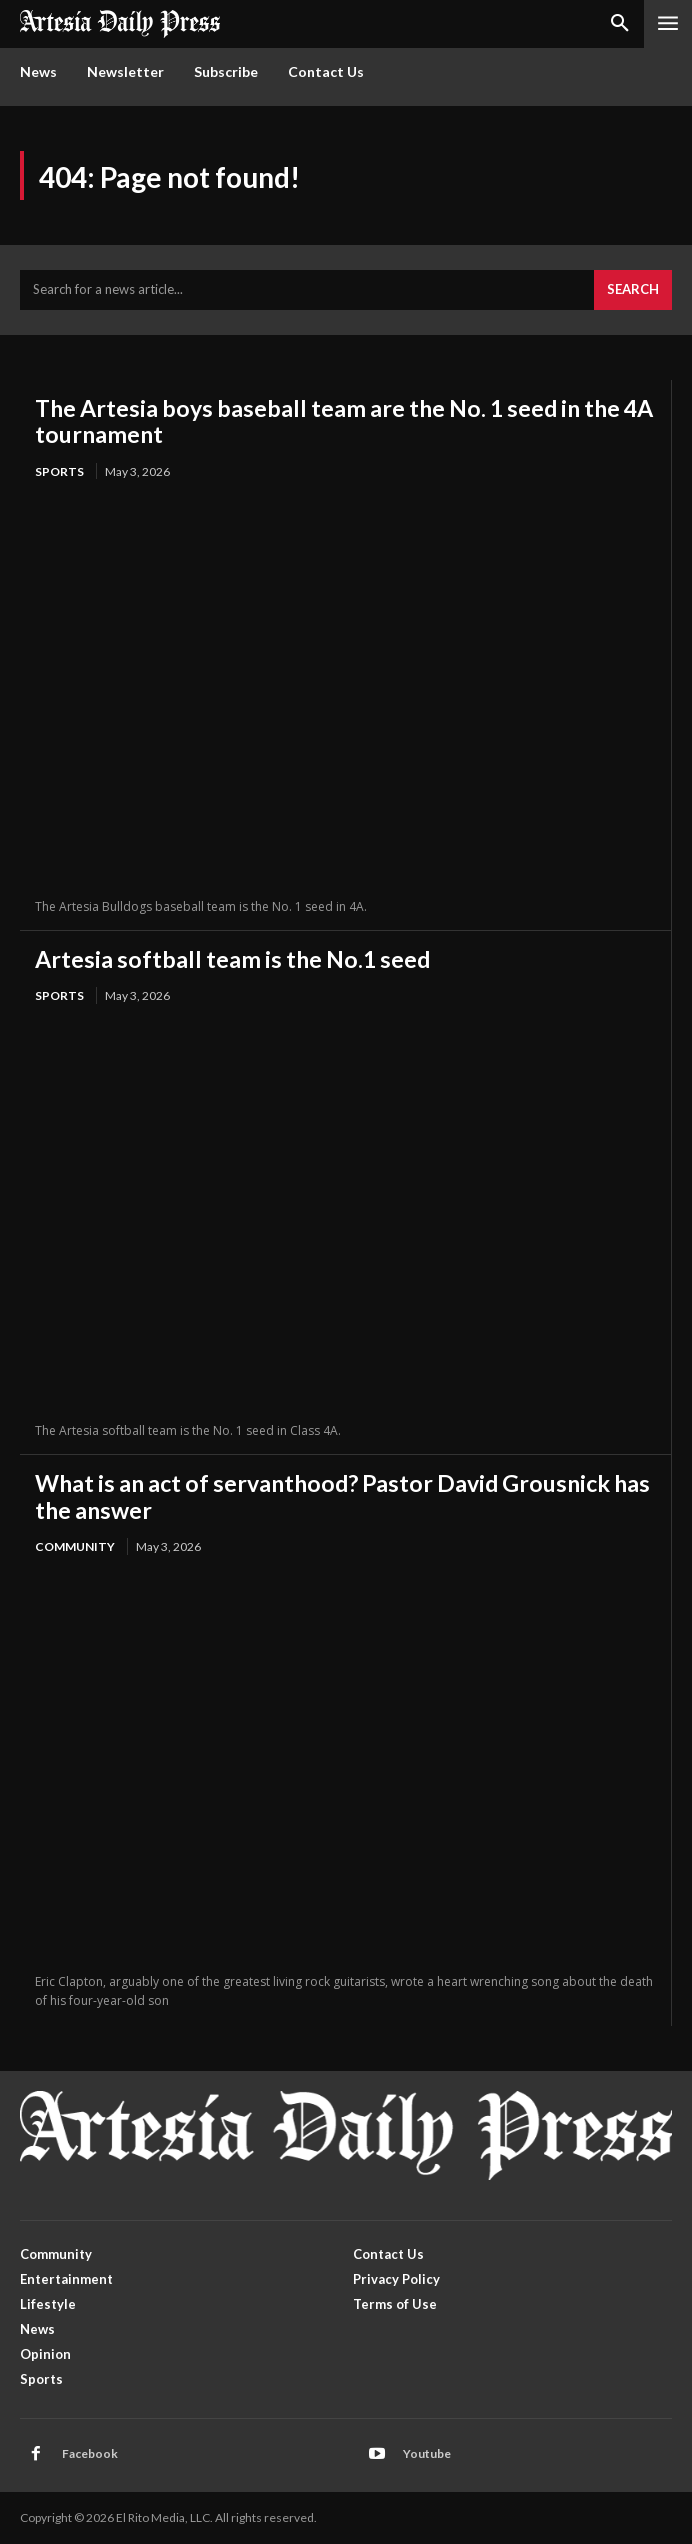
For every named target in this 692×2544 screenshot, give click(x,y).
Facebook (90, 2453)
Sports (59, 471)
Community (75, 1546)
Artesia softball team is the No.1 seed (232, 959)
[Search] (633, 290)
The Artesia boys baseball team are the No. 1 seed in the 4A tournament (344, 421)
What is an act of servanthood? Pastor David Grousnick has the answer (342, 1496)
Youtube (427, 2453)
